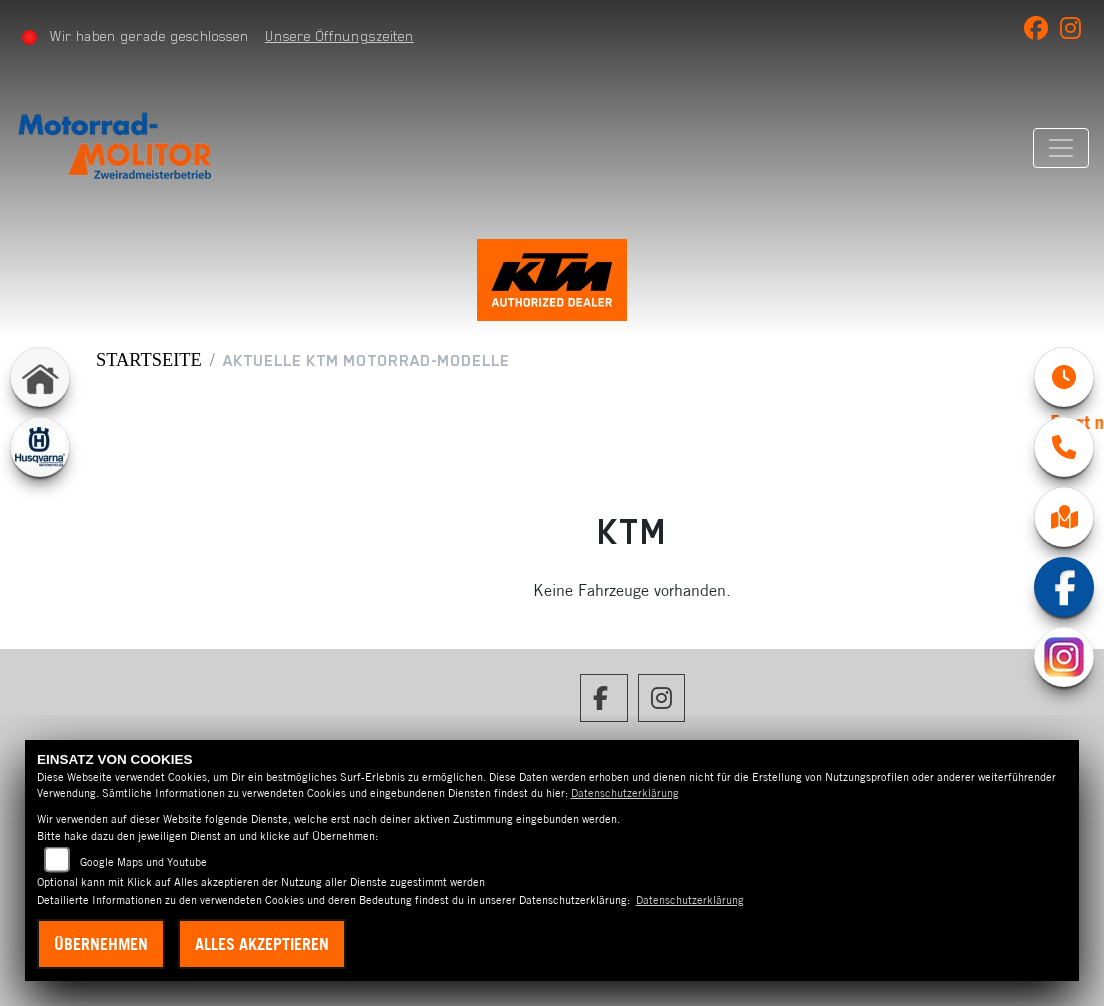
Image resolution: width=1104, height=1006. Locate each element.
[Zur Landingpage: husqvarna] (40, 447)
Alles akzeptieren (262, 944)
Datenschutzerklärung (625, 793)
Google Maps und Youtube (143, 862)
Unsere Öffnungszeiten (339, 36)
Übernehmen (101, 944)
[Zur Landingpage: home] (40, 377)
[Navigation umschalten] (1061, 148)
